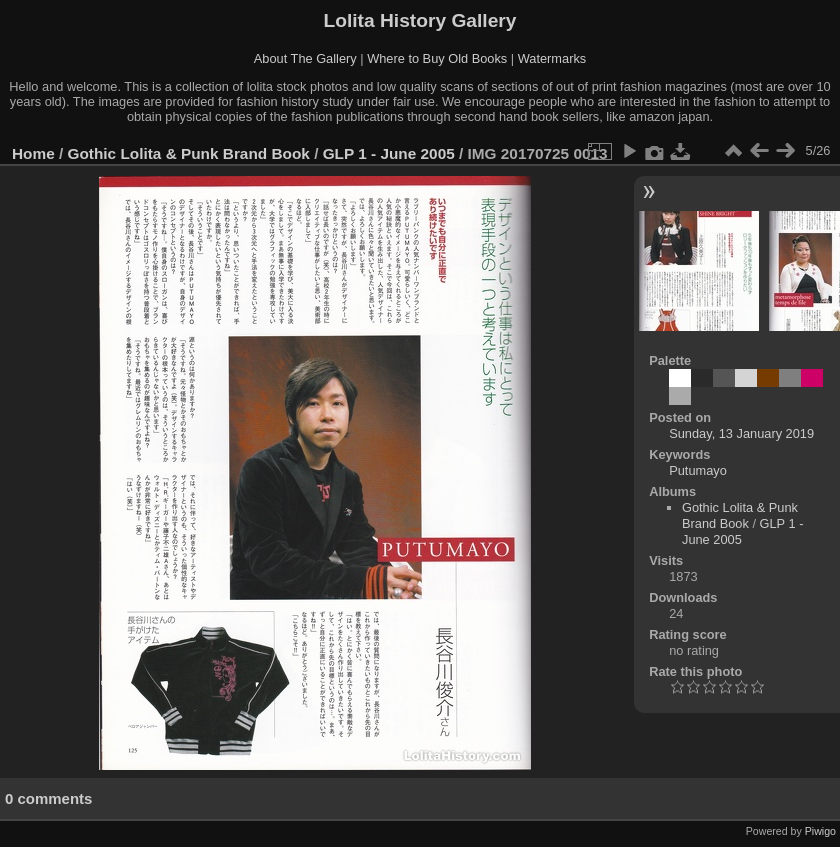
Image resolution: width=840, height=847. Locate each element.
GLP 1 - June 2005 (389, 153)
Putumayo (698, 470)
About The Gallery (305, 58)
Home (33, 153)
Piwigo (820, 831)
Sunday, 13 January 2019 (741, 433)
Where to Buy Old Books (437, 58)
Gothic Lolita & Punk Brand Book (189, 153)
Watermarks (552, 58)
